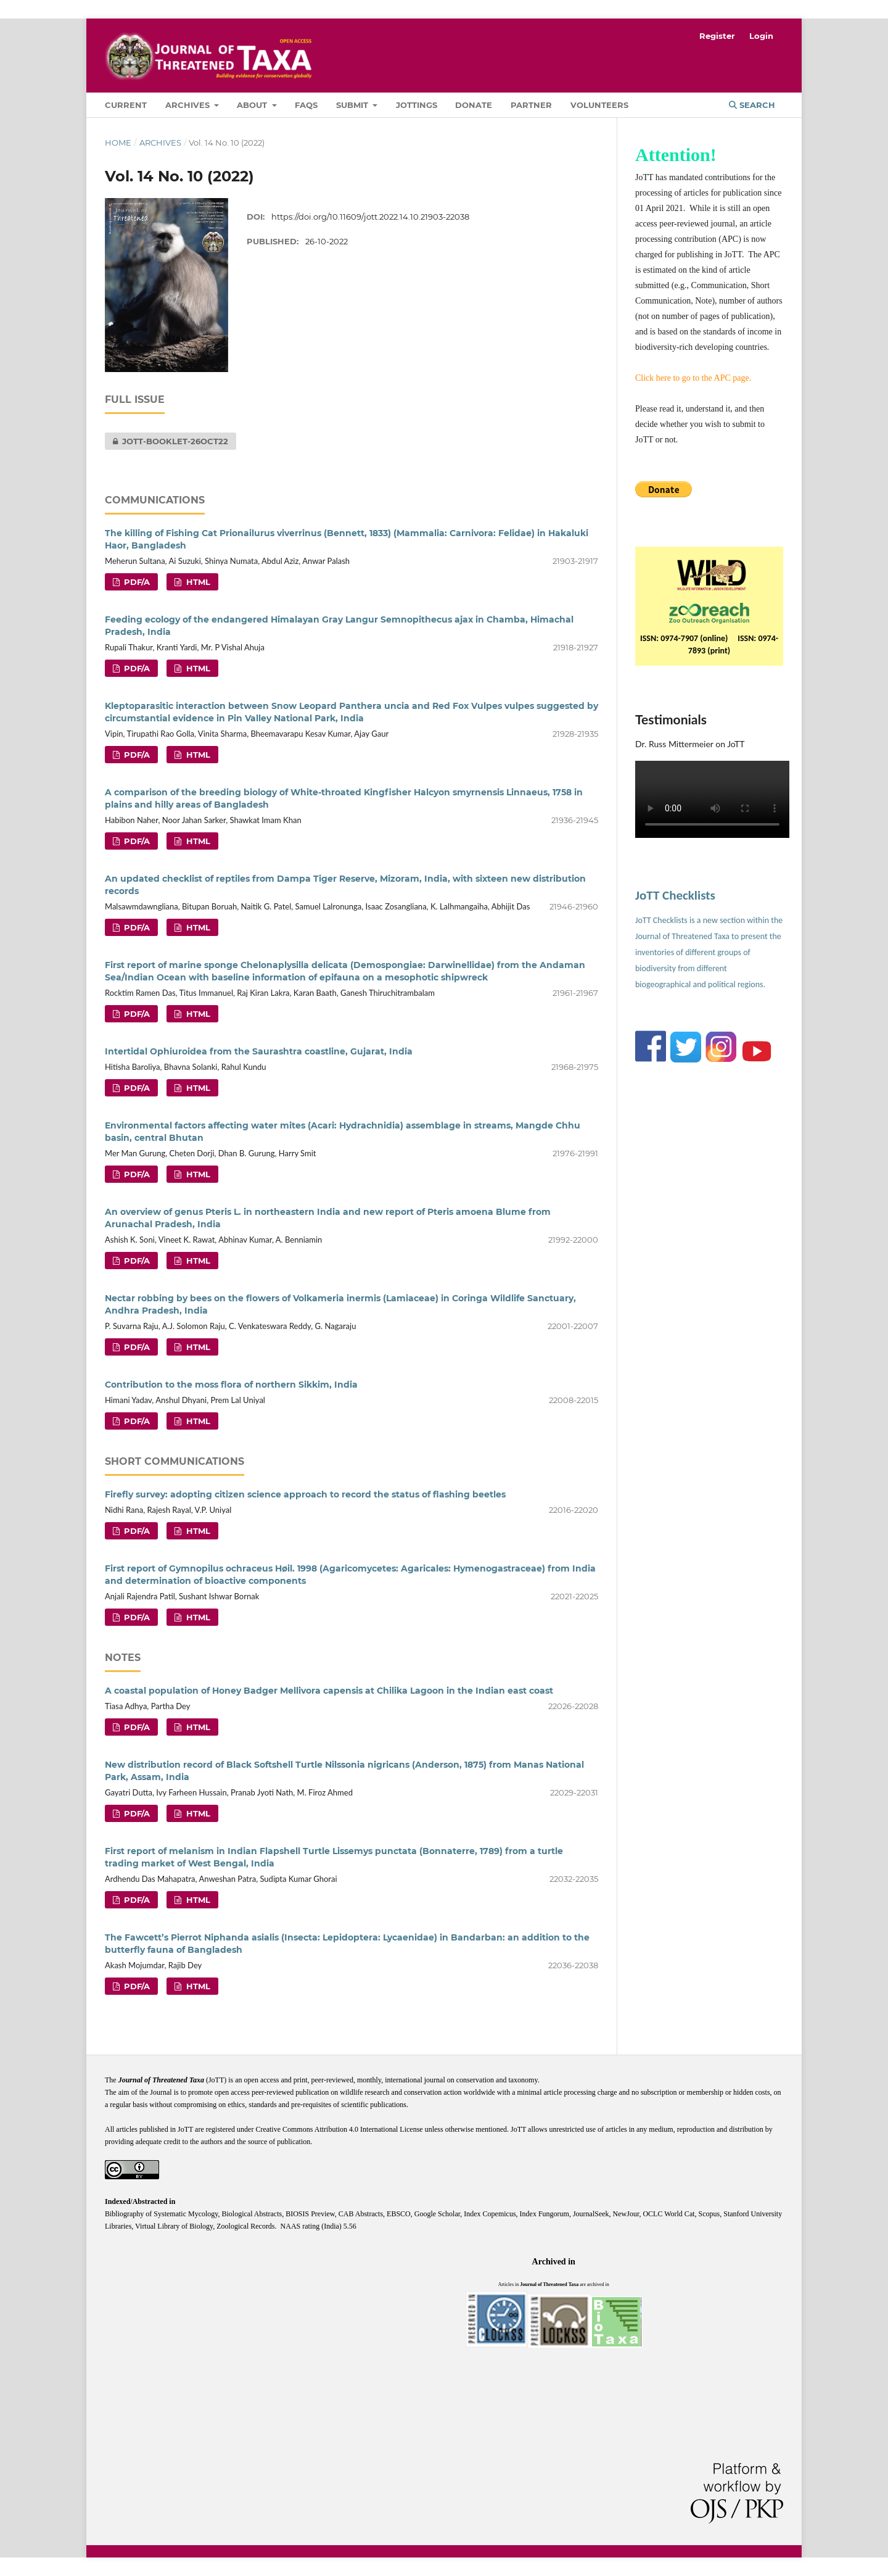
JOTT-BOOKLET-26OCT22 (166, 441)
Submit (353, 105)
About (253, 105)
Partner (531, 105)
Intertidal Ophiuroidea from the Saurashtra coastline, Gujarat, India (259, 1051)
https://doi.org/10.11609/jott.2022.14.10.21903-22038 (370, 217)
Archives (188, 105)
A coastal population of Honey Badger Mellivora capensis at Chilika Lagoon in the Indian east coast (329, 1690)
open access (262, 2080)
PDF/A (135, 582)
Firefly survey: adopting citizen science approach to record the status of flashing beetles (305, 1494)
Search (752, 105)
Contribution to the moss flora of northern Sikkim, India (231, 1384)
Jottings (416, 105)
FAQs (306, 105)
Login (761, 36)
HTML (197, 582)
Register (717, 36)
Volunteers (599, 105)
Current (126, 105)
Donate (473, 105)
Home (118, 142)
